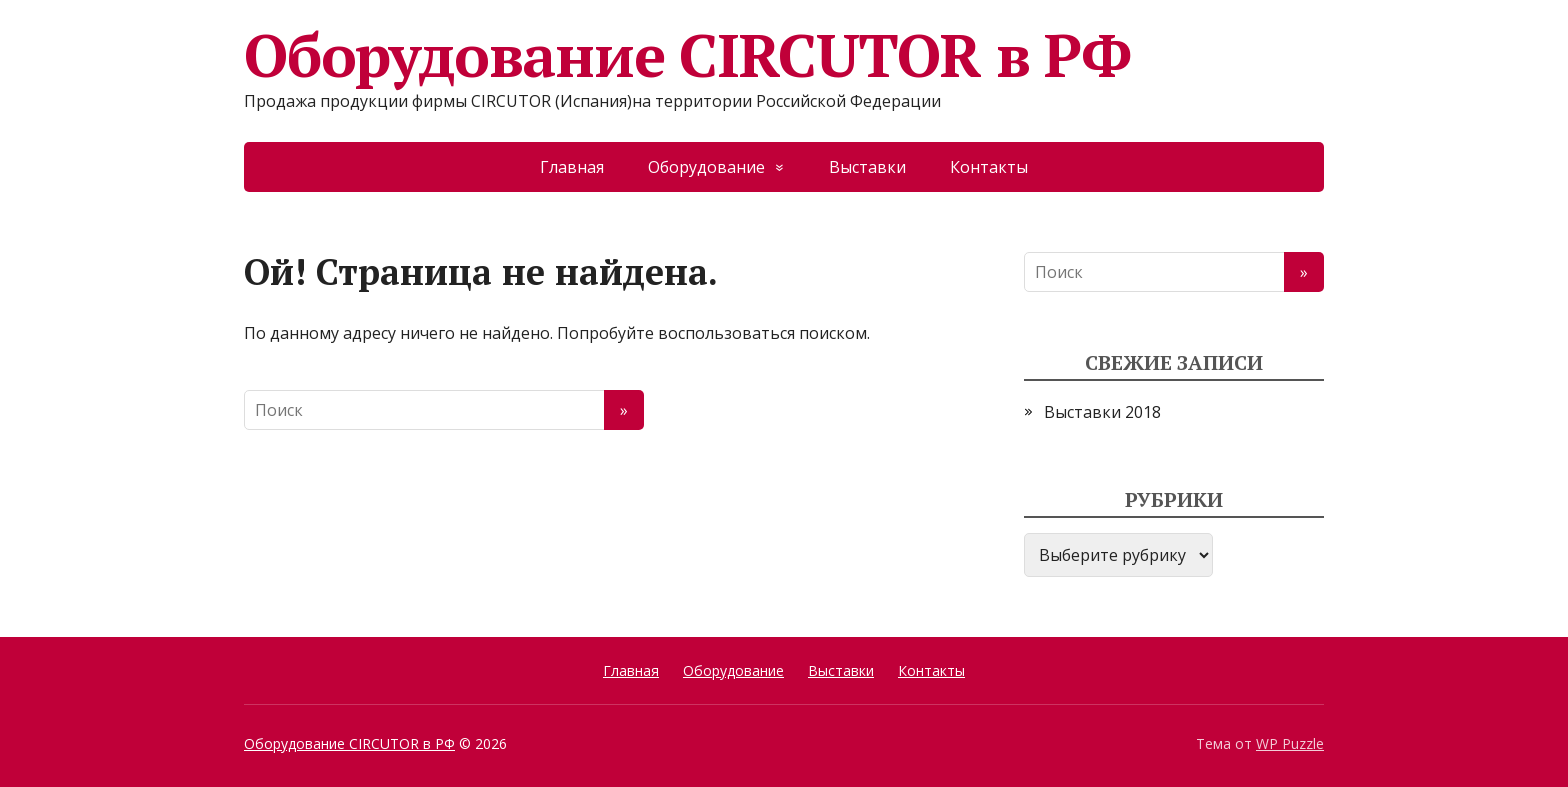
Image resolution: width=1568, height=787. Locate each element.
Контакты (989, 167)
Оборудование (706, 167)
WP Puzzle (1290, 743)
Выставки (867, 167)
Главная (572, 167)
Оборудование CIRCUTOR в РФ (687, 55)
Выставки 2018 (1102, 412)
